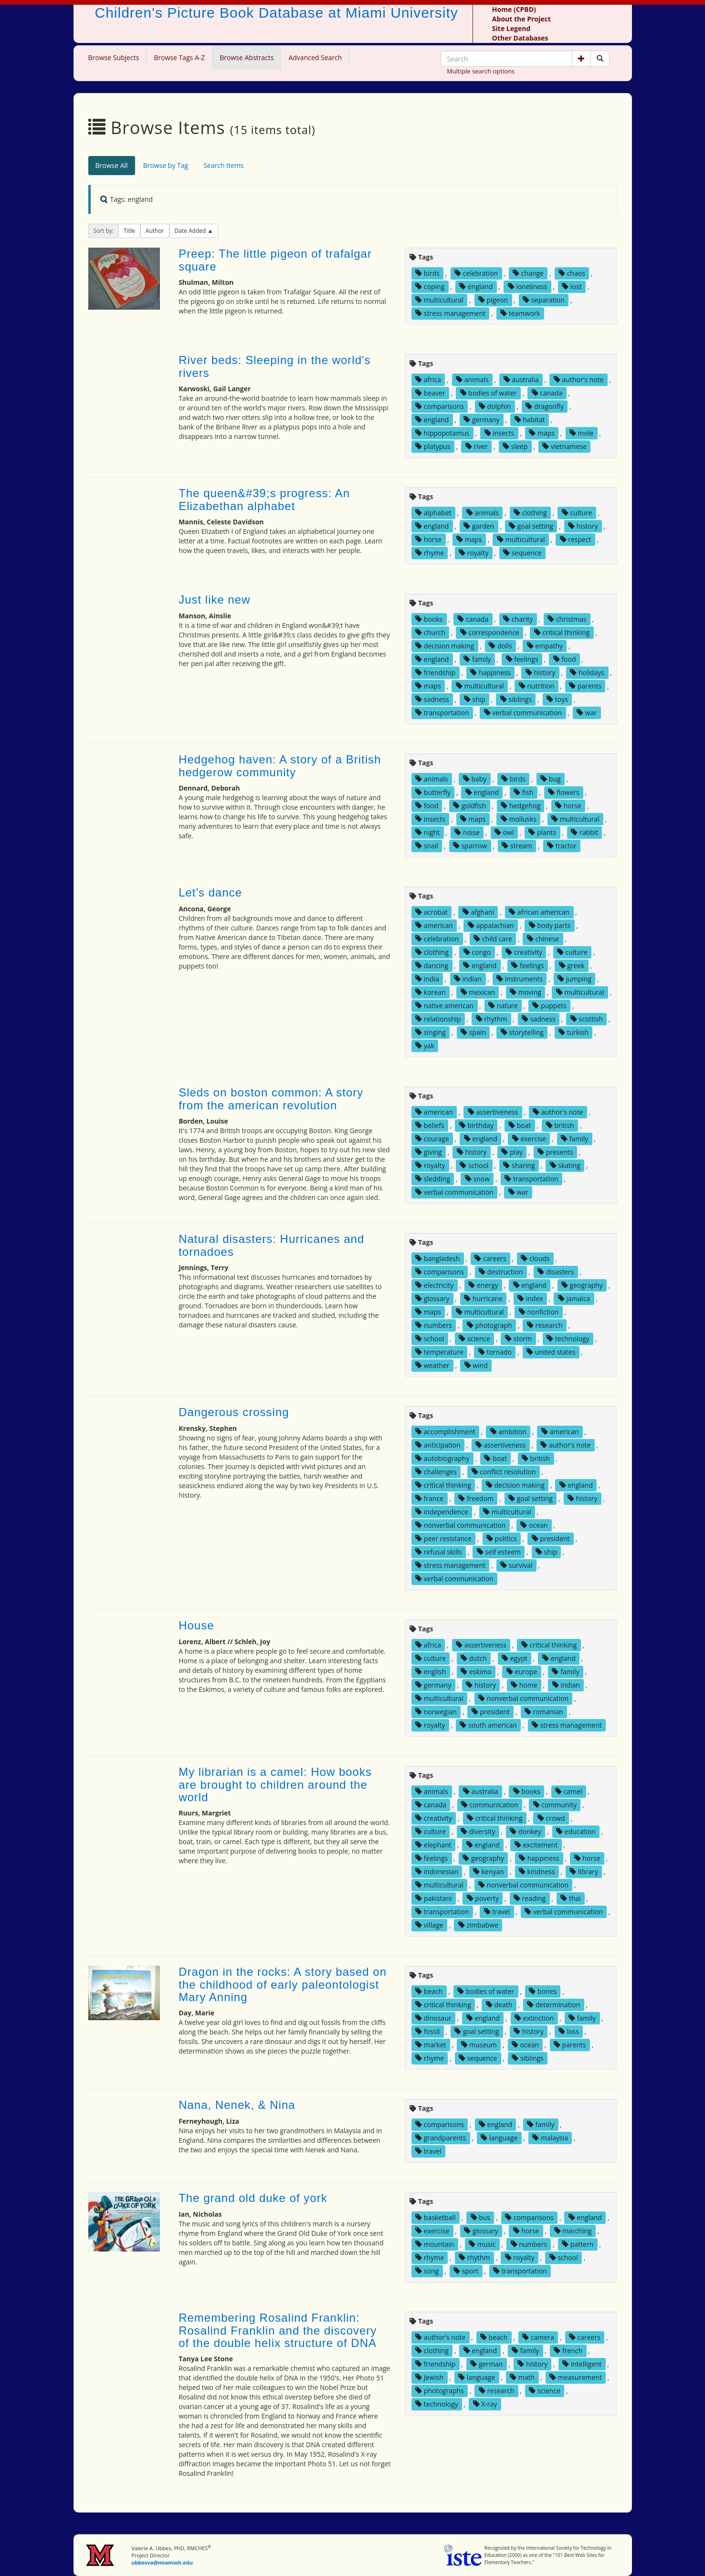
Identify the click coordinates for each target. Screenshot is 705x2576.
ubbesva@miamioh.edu (162, 2562)
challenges (435, 1471)
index (530, 1298)
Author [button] (155, 231)
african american (539, 912)
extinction (534, 2018)
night (427, 832)
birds (427, 273)
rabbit (584, 832)
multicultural (439, 299)
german (486, 2363)
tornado (495, 1351)
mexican (478, 992)
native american (444, 1005)
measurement (575, 2377)
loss (568, 2031)
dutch (474, 1658)
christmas (566, 619)
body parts (550, 925)
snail (426, 845)
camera (538, 2337)
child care (493, 938)
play (512, 1152)
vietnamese (564, 446)
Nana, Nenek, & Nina (237, 2104)
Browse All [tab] (111, 165)
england (476, 286)
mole (581, 433)
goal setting (531, 526)
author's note (579, 379)
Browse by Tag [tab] (166, 165)
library (583, 1871)
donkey (525, 1831)
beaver (430, 392)
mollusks (519, 819)
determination (553, 2004)
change (528, 273)
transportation (442, 712)
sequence (522, 552)
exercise (529, 1138)
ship (474, 699)
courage (432, 1138)
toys (557, 699)
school (474, 1165)
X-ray (485, 2404)
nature (502, 1005)
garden (478, 526)
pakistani (433, 1898)
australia (521, 379)
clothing (530, 512)
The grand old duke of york (253, 2197)
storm (518, 1338)
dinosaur (433, 2018)
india (427, 978)
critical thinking (562, 632)
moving (525, 992)
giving (428, 1152)
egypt (514, 1658)
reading (530, 1898)
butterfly (433, 792)
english (430, 1671)
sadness (432, 699)
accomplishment (445, 1431)
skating (565, 1165)
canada (547, 392)
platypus (432, 446)
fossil (427, 2031)
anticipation (438, 1445)
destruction (501, 1271)
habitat (530, 419)
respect (575, 539)
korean (430, 992)
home (524, 1685)
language (499, 2137)
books (428, 619)
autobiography (442, 1458)
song (427, 2270)
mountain (434, 2244)
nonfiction (539, 1311)
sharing (519, 1165)
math (522, 2377)
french (568, 2350)
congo (477, 952)
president (551, 1538)
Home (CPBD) (514, 9)
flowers (563, 792)
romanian (544, 1711)
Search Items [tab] (223, 165)
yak (424, 1045)
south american (488, 1725)
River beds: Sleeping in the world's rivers (274, 366)
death (499, 2004)
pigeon (493, 299)
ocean (533, 1525)
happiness (490, 672)
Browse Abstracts (247, 57)
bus (480, 2217)
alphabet (433, 512)
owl (504, 832)
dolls (500, 645)
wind (476, 1365)
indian (468, 978)
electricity (434, 1285)
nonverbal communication (460, 1525)
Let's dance (210, 892)
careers (490, 1258)
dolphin (495, 406)
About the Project (521, 18)
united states (550, 1351)
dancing (431, 965)
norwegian (436, 1711)
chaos (571, 273)
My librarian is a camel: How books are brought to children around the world (275, 1784)
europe (521, 1671)
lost (571, 286)
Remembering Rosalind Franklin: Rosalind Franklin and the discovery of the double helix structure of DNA (278, 2330)
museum (479, 2044)
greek (572, 965)
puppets (549, 1005)
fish (523, 792)
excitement (536, 1844)
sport (465, 2270)
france (429, 1498)
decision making (444, 645)
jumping (574, 978)
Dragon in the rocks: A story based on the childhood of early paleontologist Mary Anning (283, 1984)
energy (483, 1285)
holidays (587, 672)
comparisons (439, 406)
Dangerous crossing (234, 1412)
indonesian (436, 1871)
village (429, 1924)
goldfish (469, 805)
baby (475, 778)
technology (568, 1338)
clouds (535, 1258)
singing (430, 1032)
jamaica (574, 1298)
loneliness (527, 286)
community (555, 1804)
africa (428, 379)
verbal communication (523, 712)
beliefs (429, 1125)
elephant (433, 1844)
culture (577, 512)
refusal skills (438, 1551)
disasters (555, 1271)
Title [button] (129, 231)
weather (432, 1365)
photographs (439, 2390)
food (564, 659)
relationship (438, 1018)
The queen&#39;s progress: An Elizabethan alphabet (264, 499)
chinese (543, 938)
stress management (450, 313)
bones (543, 1991)
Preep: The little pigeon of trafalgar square (275, 259)
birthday (476, 1125)
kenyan (488, 1871)
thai (570, 1898)
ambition (508, 1431)
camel (568, 1791)
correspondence (489, 632)
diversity (478, 1831)
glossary (432, 1298)
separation (544, 299)
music (482, 2244)
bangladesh (437, 1258)
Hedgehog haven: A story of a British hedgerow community (280, 765)
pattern (577, 2244)
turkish (573, 1032)
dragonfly (545, 406)
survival (516, 1565)
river (476, 446)
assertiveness (493, 1111)
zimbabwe (478, 1924)
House (196, 1625)
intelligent (581, 2363)
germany (481, 419)
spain (473, 1032)
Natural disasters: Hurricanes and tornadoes (271, 1245)
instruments (519, 978)
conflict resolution (504, 1471)
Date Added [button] (191, 231)
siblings (516, 699)
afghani (478, 912)
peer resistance (443, 1538)
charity (518, 619)
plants (542, 832)
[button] (581, 59)
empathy (545, 645)
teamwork (520, 313)
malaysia (550, 2137)
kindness (537, 1871)
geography (582, 1285)
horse (428, 539)
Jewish (429, 2377)
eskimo (476, 1671)
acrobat (431, 912)
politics (501, 1538)
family (477, 659)
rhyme (429, 552)
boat (519, 1125)
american (434, 925)
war (587, 712)
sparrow (470, 845)
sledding (432, 1178)
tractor (562, 845)
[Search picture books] (600, 59)
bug (550, 778)
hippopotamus (442, 433)
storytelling (522, 1032)
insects (499, 433)
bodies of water (488, 392)
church (430, 632)
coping (429, 286)
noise (467, 832)
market (430, 2044)
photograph (489, 1325)
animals (472, 379)
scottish (586, 1018)
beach (428, 1991)
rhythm (491, 1018)
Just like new (214, 599)
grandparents (440, 2137)
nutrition (537, 685)
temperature (439, 1351)
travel (497, 1911)
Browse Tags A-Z (179, 57)
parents (585, 685)
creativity (523, 952)
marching (573, 2230)
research (545, 1325)
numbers (433, 1325)
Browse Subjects (113, 57)
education (576, 1831)
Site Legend (511, 28)
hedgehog (520, 805)
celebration (476, 273)
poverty (483, 1898)
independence (441, 1511)
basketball (435, 2217)
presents (555, 1152)
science (474, 1338)
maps (542, 433)
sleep (515, 446)
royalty (473, 552)
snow (477, 1178)
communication (489, 1804)
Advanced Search (315, 57)
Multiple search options (481, 71)
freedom (476, 1498)
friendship (435, 672)
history (583, 526)
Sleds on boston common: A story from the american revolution (271, 1098)
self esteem (499, 1551)
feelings (522, 659)
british (560, 1125)
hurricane (483, 1298)
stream (517, 845)
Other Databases (520, 37)
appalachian (491, 925)
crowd (551, 1818)
